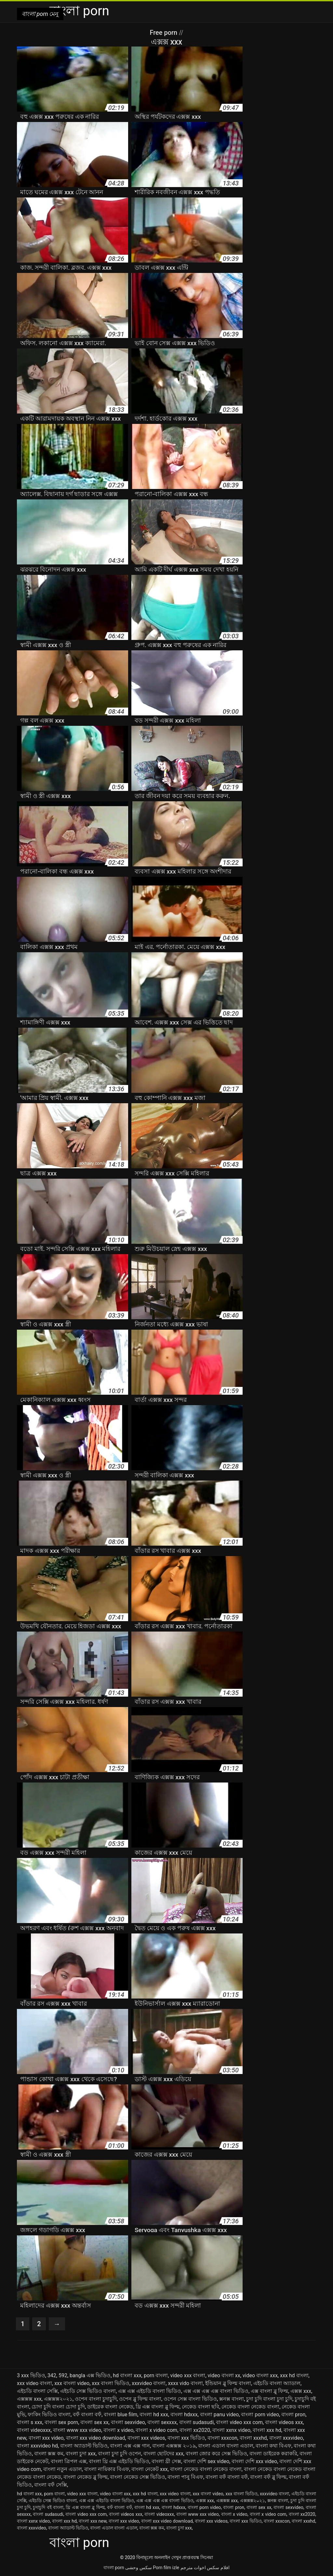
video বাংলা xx (224, 2375)
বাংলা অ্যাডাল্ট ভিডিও (84, 2446)
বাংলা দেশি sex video (206, 2461)
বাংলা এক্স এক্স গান (130, 2446)
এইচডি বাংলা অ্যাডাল (276, 2383)
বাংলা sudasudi (196, 2422)
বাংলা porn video (260, 2414)
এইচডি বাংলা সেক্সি (37, 2391)
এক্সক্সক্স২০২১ (58, 2399)
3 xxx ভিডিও (31, 2375)
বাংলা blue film (120, 2414)
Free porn (164, 32)
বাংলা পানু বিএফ (185, 2477)
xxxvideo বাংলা (149, 2383)
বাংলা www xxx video (77, 2430)
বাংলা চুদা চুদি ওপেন (119, 2453)
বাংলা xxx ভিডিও (186, 2438)
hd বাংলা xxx (127, 2375)
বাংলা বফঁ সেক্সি (50, 2485)
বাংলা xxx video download (95, 2438)
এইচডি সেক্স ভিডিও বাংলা (88, 2391)
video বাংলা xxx (260, 2375)
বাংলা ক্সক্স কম (48, 2453)
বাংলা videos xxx (284, 2422)
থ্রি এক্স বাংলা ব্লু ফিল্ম (158, 2407)
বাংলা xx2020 (195, 2430)
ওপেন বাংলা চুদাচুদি (96, 2399)
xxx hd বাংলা (294, 2375)
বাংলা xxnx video (231, 2430)
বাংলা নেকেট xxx (149, 2469)
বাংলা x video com (156, 2430)
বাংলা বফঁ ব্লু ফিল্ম (268, 2477)
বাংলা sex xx (94, 2422)
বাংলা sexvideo (128, 2422)
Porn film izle (166, 2567)
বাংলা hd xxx (154, 2414)
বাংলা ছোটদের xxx (163, 2453)
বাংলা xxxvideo (286, 2438)
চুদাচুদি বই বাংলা (48, 2507)
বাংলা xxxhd (253, 2438)
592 (63, 2375)
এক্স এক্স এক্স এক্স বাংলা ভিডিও (215, 2391)
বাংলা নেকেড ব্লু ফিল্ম (85, 2477)
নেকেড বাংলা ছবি (200, 2407)
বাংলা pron (293, 2414)
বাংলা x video (118, 2430)
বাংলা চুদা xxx (81, 2453)
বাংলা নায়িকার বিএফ (106, 2469)
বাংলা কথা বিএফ (273, 2446)
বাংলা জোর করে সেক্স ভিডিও (216, 2453)
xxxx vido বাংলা (185, 2383)
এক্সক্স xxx (300, 2391)
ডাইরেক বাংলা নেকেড (110, 2407)
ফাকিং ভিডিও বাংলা (49, 2414)
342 (51, 2375)
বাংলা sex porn (61, 2422)
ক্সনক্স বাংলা (231, 2399)
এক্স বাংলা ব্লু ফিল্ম (269, 2391)
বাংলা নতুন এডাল (62, 2469)
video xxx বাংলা (187, 2375)
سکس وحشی (138, 2567)
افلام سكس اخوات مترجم (205, 2567)
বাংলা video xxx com (239, 2422)
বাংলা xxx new (92, 2521)
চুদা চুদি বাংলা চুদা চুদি (269, 2399)
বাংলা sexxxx (162, 2422)
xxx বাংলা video (71, 2383)
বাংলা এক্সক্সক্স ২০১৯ (174, 2446)
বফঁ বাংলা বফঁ (87, 2414)
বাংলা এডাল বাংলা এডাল (225, 2446)
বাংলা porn (113, 2567)
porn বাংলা (156, 2375)
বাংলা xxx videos (146, 2438)
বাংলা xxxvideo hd (37, 2446)
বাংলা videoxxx (34, 2430)
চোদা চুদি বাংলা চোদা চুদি (58, 2407)
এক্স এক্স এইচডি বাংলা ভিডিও (149, 2391)
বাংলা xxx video (46, 2438)
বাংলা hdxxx (184, 2414)
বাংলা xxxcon (222, 2438)
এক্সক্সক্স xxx (29, 2399)
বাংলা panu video (219, 2414)
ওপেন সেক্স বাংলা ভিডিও (190, 2399)
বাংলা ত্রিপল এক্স (69, 2461)
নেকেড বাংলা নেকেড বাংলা (250, 2407)
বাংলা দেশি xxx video (254, 2461)
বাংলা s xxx (29, 2422)
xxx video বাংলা (34, 2383)
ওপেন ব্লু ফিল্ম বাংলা (140, 2399)
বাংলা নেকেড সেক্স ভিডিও (137, 2477)
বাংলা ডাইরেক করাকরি (273, 2453)
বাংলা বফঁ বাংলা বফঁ (227, 2477)
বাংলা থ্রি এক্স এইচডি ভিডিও (119, 2461)
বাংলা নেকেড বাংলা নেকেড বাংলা (206, 2469)
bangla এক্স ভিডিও (90, 2375)
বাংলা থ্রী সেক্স (166, 2461)
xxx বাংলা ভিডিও (110, 2383)
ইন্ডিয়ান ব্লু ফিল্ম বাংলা (228, 2383)
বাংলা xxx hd (267, 2430)
